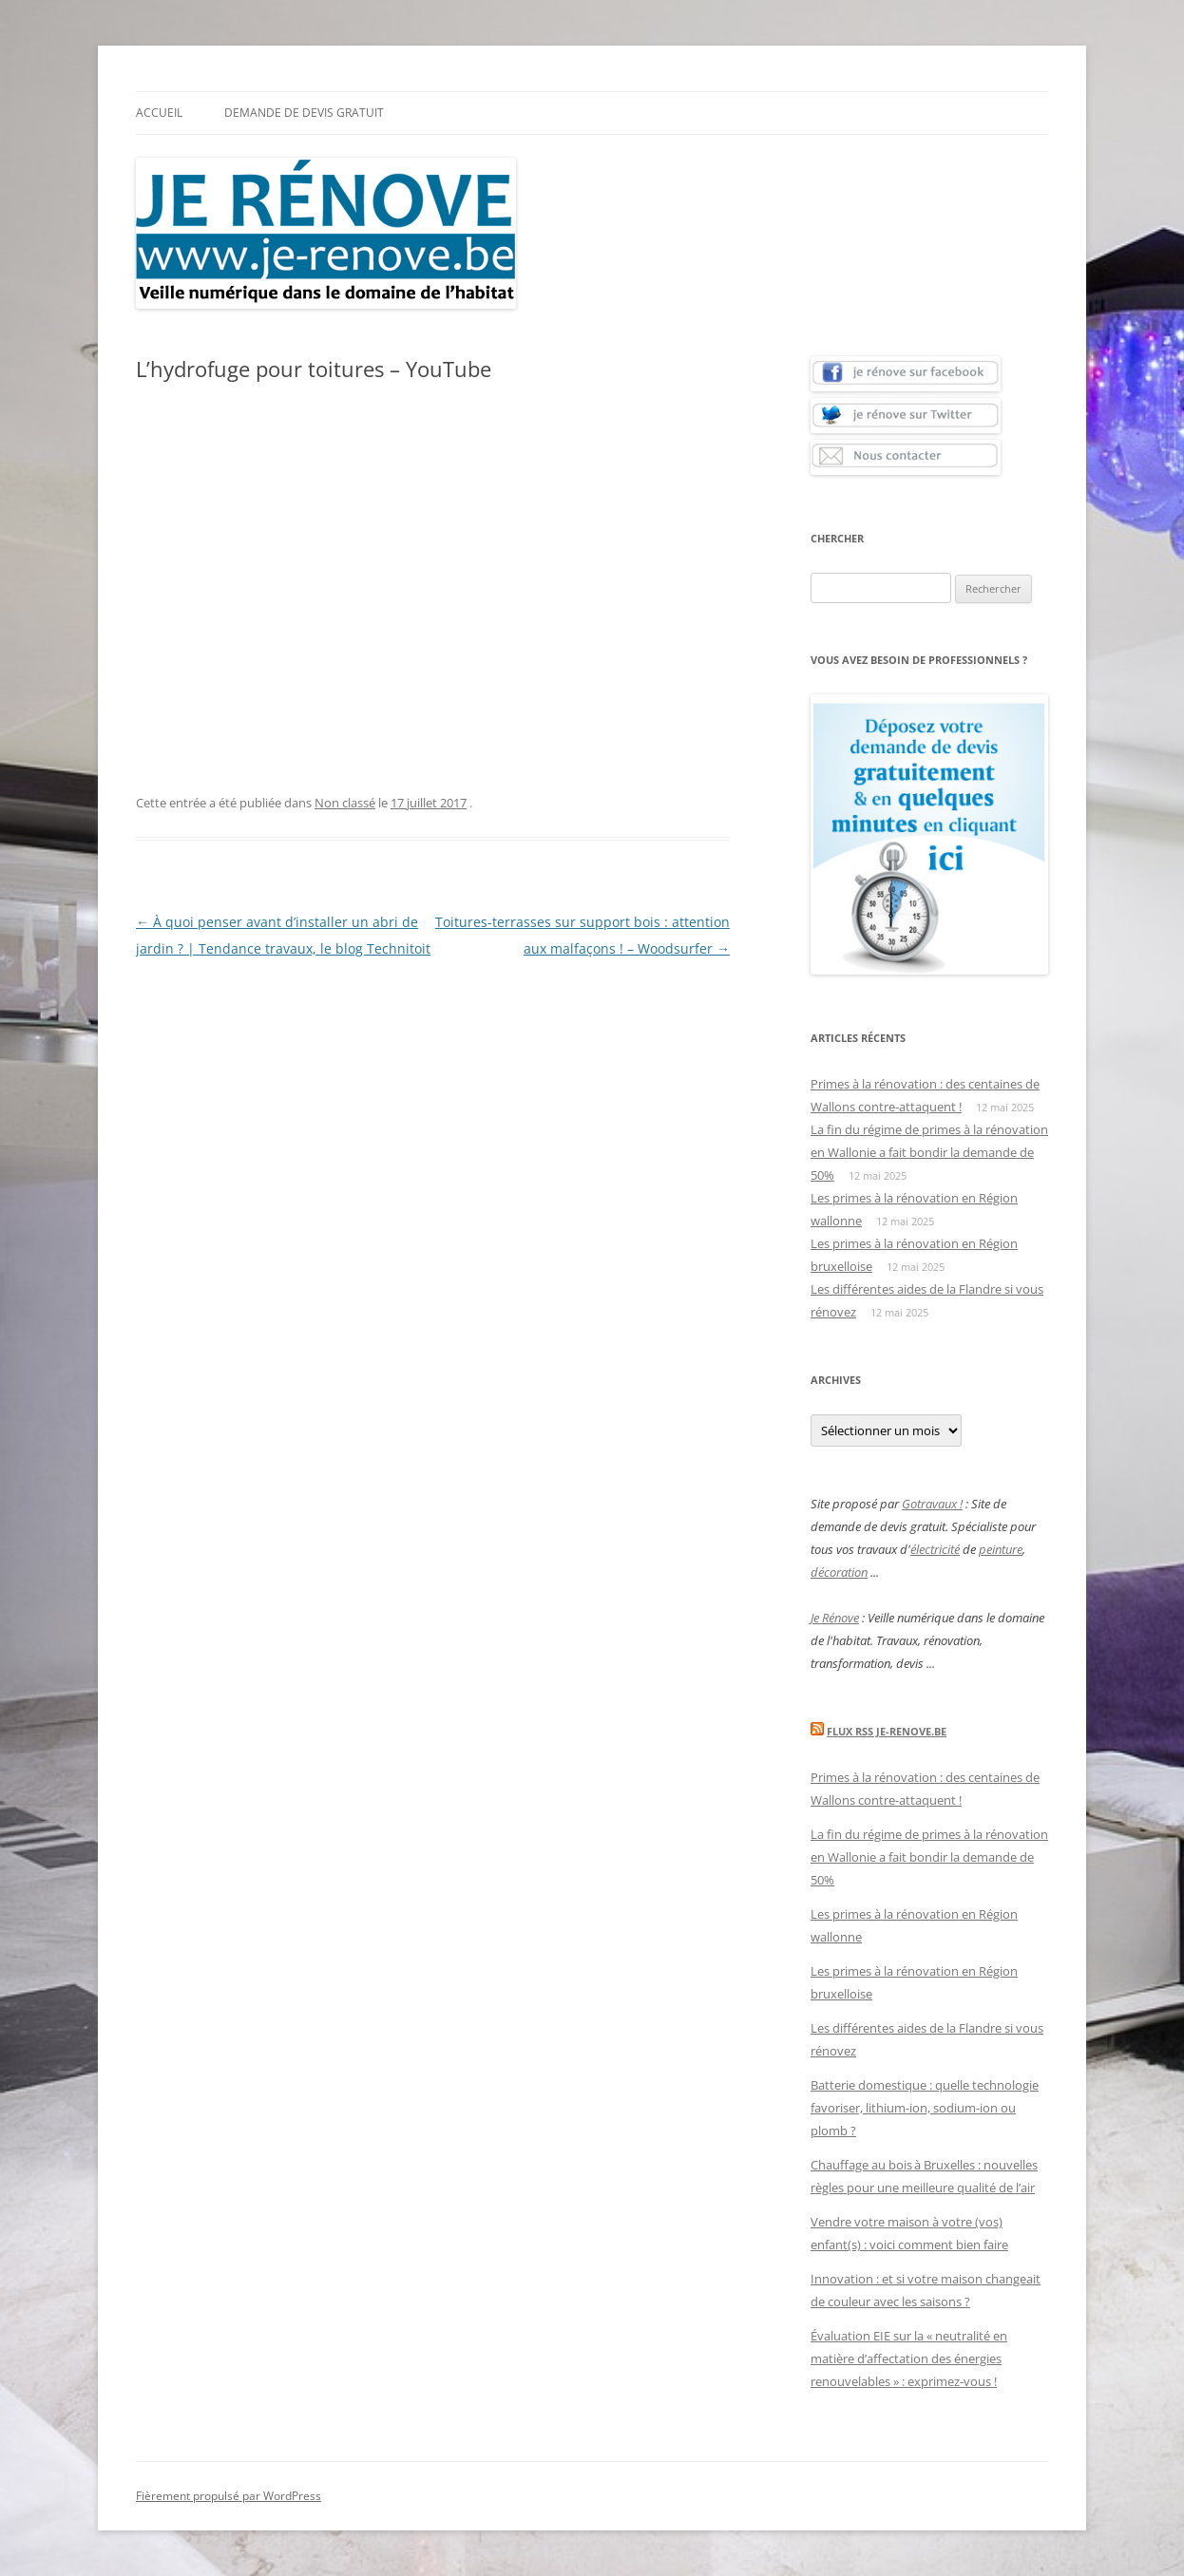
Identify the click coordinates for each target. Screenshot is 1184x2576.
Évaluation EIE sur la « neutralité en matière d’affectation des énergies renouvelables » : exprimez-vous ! (909, 2358)
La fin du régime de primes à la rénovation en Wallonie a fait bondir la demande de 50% (929, 1152)
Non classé (345, 802)
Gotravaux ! (932, 1503)
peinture (1000, 1549)
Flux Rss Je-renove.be (886, 1731)
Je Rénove (835, 1617)
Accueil (159, 112)
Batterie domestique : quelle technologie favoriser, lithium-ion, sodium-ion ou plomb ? (925, 2107)
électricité (935, 1549)
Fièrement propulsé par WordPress (228, 2496)
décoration (839, 1572)
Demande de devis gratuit (304, 112)
